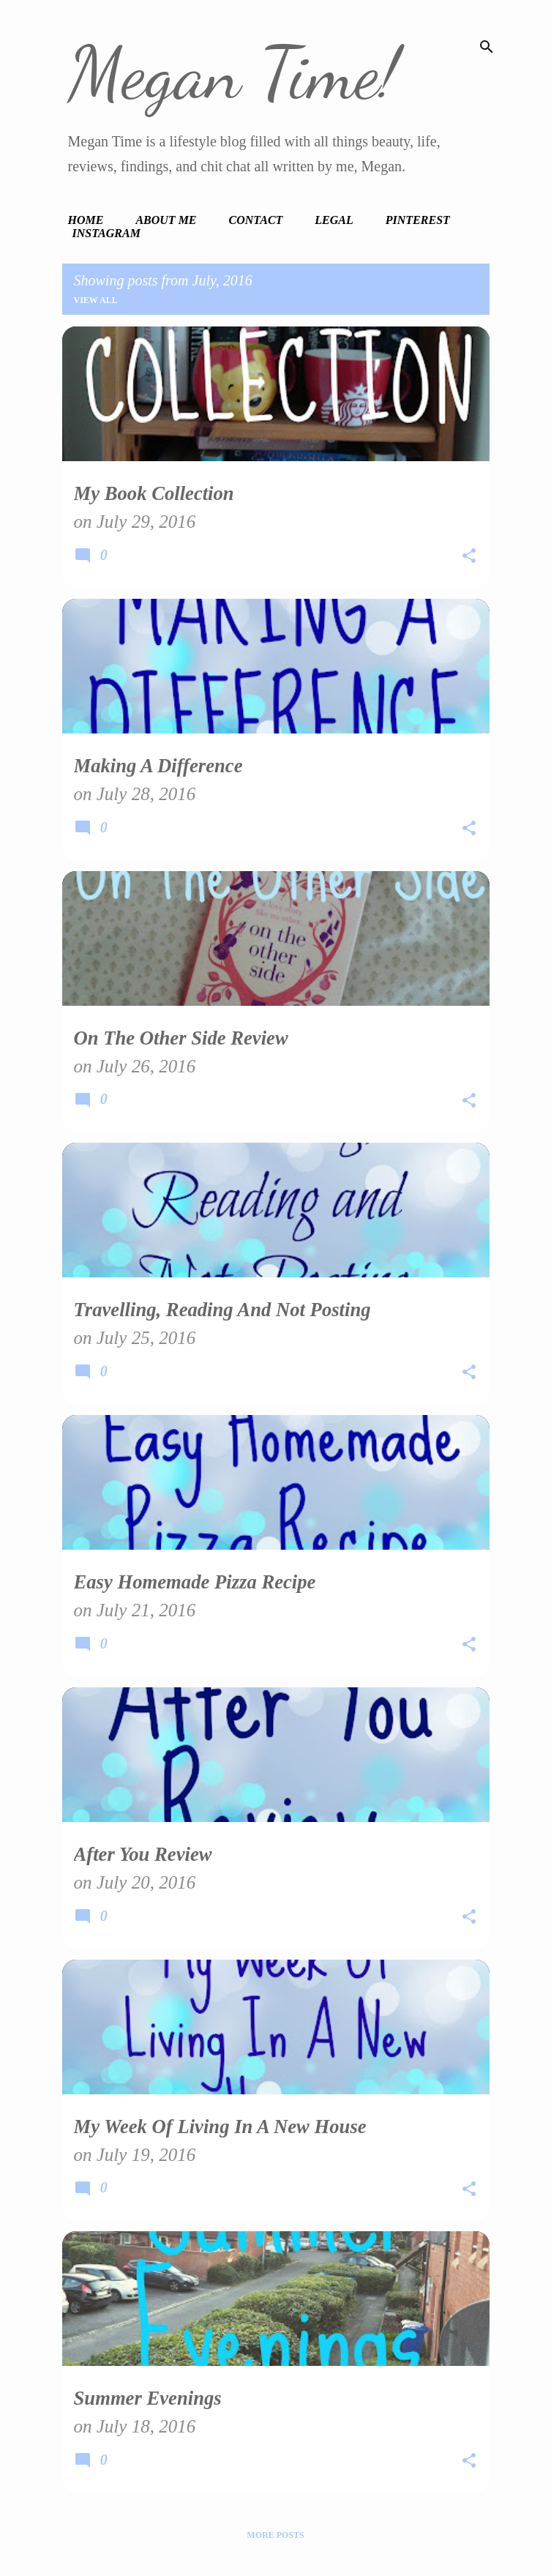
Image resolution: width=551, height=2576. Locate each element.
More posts (275, 2535)
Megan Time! (233, 73)
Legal (334, 220)
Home (86, 220)
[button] (469, 558)
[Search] (486, 46)
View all (96, 300)
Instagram (106, 233)
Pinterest (418, 220)
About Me (165, 220)
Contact (256, 220)
